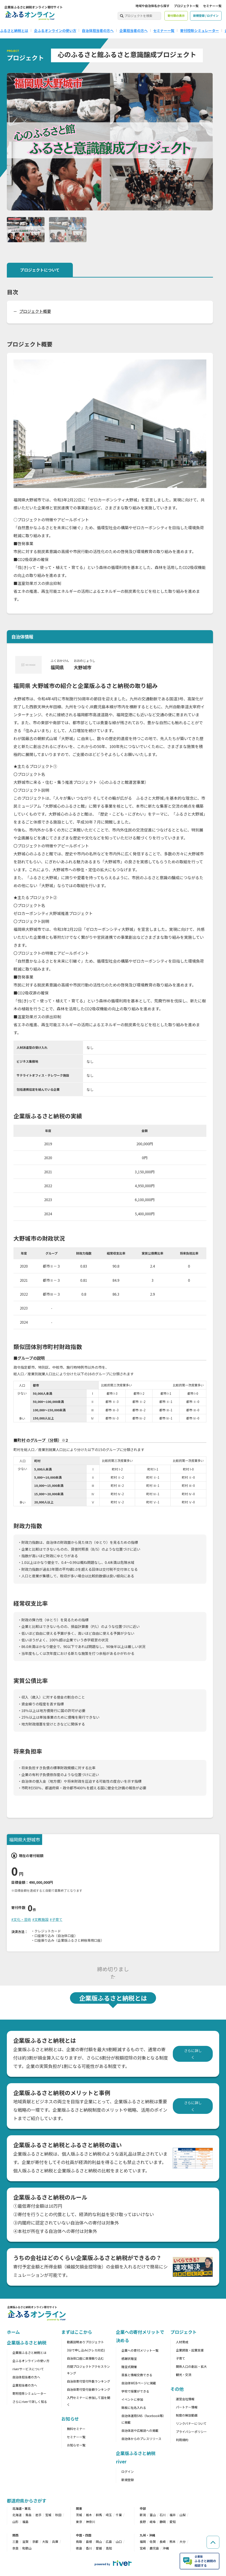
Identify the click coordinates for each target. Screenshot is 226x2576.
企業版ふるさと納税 (26, 2342)
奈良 (15, 2548)
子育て (180, 2358)
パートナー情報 (187, 2407)
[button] (26, 229)
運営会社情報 (185, 2399)
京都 (35, 2541)
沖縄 (166, 2548)
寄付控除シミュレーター (199, 30)
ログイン (127, 2471)
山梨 (182, 2515)
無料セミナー (76, 2429)
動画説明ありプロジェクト (85, 2342)
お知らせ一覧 (76, 2445)
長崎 (163, 2541)
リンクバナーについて (191, 2423)
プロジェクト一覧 (186, 6)
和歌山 (27, 2548)
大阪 (45, 2541)
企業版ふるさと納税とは (29, 2352)
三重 (15, 2541)
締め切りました (113, 1973)
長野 (143, 2521)
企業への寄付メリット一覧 (139, 2350)
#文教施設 (40, 1919)
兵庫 (55, 2541)
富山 (153, 2515)
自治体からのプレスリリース (141, 2438)
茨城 (79, 2515)
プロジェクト (183, 2332)
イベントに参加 (132, 2399)
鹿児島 (154, 2548)
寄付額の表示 (176, 15)
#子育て (56, 1919)
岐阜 (153, 2521)
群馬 (99, 2515)
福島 (25, 2521)
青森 (28, 2515)
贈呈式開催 (129, 2366)
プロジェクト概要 (35, 311)
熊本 (173, 2541)
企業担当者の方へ (133, 30)
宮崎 (143, 2548)
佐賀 (153, 2541)
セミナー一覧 (212, 6)
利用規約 (182, 2440)
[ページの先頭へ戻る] (212, 2541)
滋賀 (25, 2541)
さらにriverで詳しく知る (29, 2401)
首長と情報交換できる (136, 2375)
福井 (173, 2515)
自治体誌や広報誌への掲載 (139, 2430)
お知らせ (70, 2418)
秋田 (58, 2515)
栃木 (89, 2515)
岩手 (38, 2515)
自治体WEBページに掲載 (138, 2383)
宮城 (48, 2515)
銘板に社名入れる (133, 2407)
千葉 (119, 2515)
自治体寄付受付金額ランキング (88, 2389)
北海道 (17, 2515)
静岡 (163, 2521)
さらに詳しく (193, 2054)
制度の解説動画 (187, 2415)
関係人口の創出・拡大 (191, 2366)
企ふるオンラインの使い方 (55, 30)
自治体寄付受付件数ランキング (88, 2381)
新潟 (143, 2515)
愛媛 (99, 2548)
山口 (119, 2541)
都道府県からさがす (26, 2500)
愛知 (173, 2521)
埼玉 (109, 2515)
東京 (79, 2521)
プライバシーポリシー (191, 2431)
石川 (163, 2515)
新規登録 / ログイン (205, 15)
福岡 (143, 2541)
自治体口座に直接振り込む (85, 2358)
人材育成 (182, 2342)
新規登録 (127, 2480)
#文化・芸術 (21, 1919)
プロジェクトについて (40, 270)
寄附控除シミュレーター (29, 2393)
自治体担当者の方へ (98, 30)
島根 (89, 2541)
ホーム (13, 2332)
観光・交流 (183, 2374)
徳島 (79, 2548)
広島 (109, 2541)
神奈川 (90, 2521)
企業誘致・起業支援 (190, 2350)
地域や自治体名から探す (153, 6)
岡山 (99, 2541)
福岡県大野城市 (24, 1839)
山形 (15, 2521)
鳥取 (79, 2541)
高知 (109, 2548)
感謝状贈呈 (129, 2358)
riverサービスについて (28, 2369)
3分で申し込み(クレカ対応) (86, 2350)
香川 (89, 2548)
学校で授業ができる (135, 2391)
